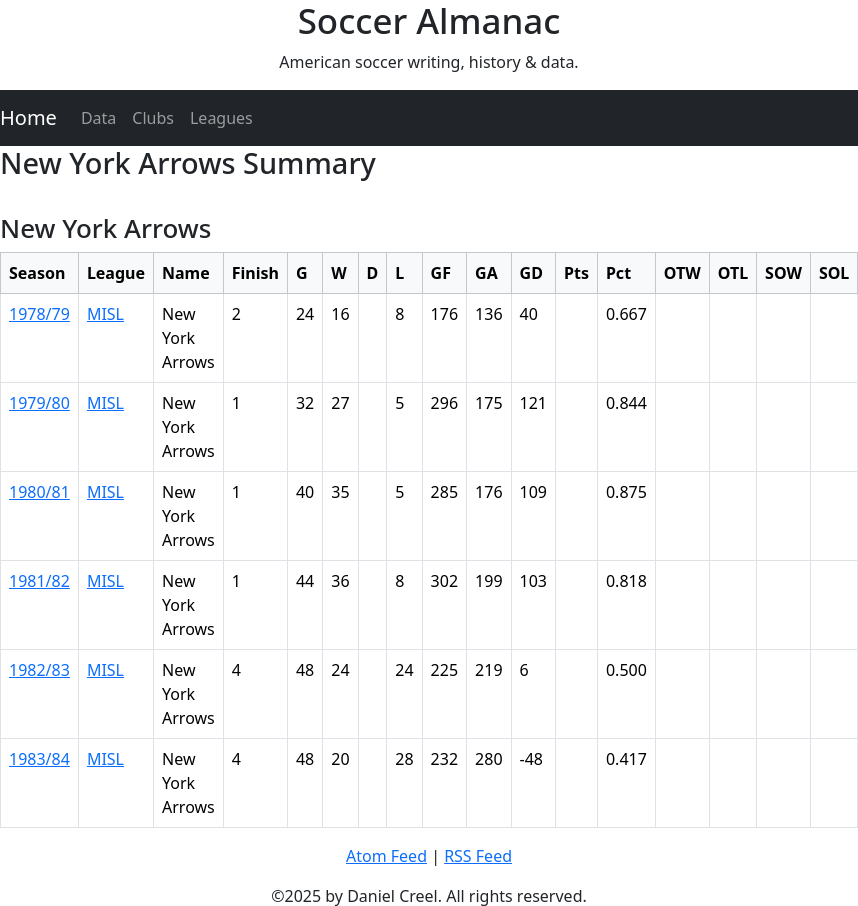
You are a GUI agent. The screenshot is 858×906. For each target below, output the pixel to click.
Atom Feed (386, 856)
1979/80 (39, 403)
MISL (105, 314)
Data (98, 118)
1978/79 (39, 314)
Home (28, 117)
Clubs (153, 118)
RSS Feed (478, 856)
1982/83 (39, 670)
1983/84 (39, 759)
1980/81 (39, 492)
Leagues (221, 118)
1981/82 (39, 581)
